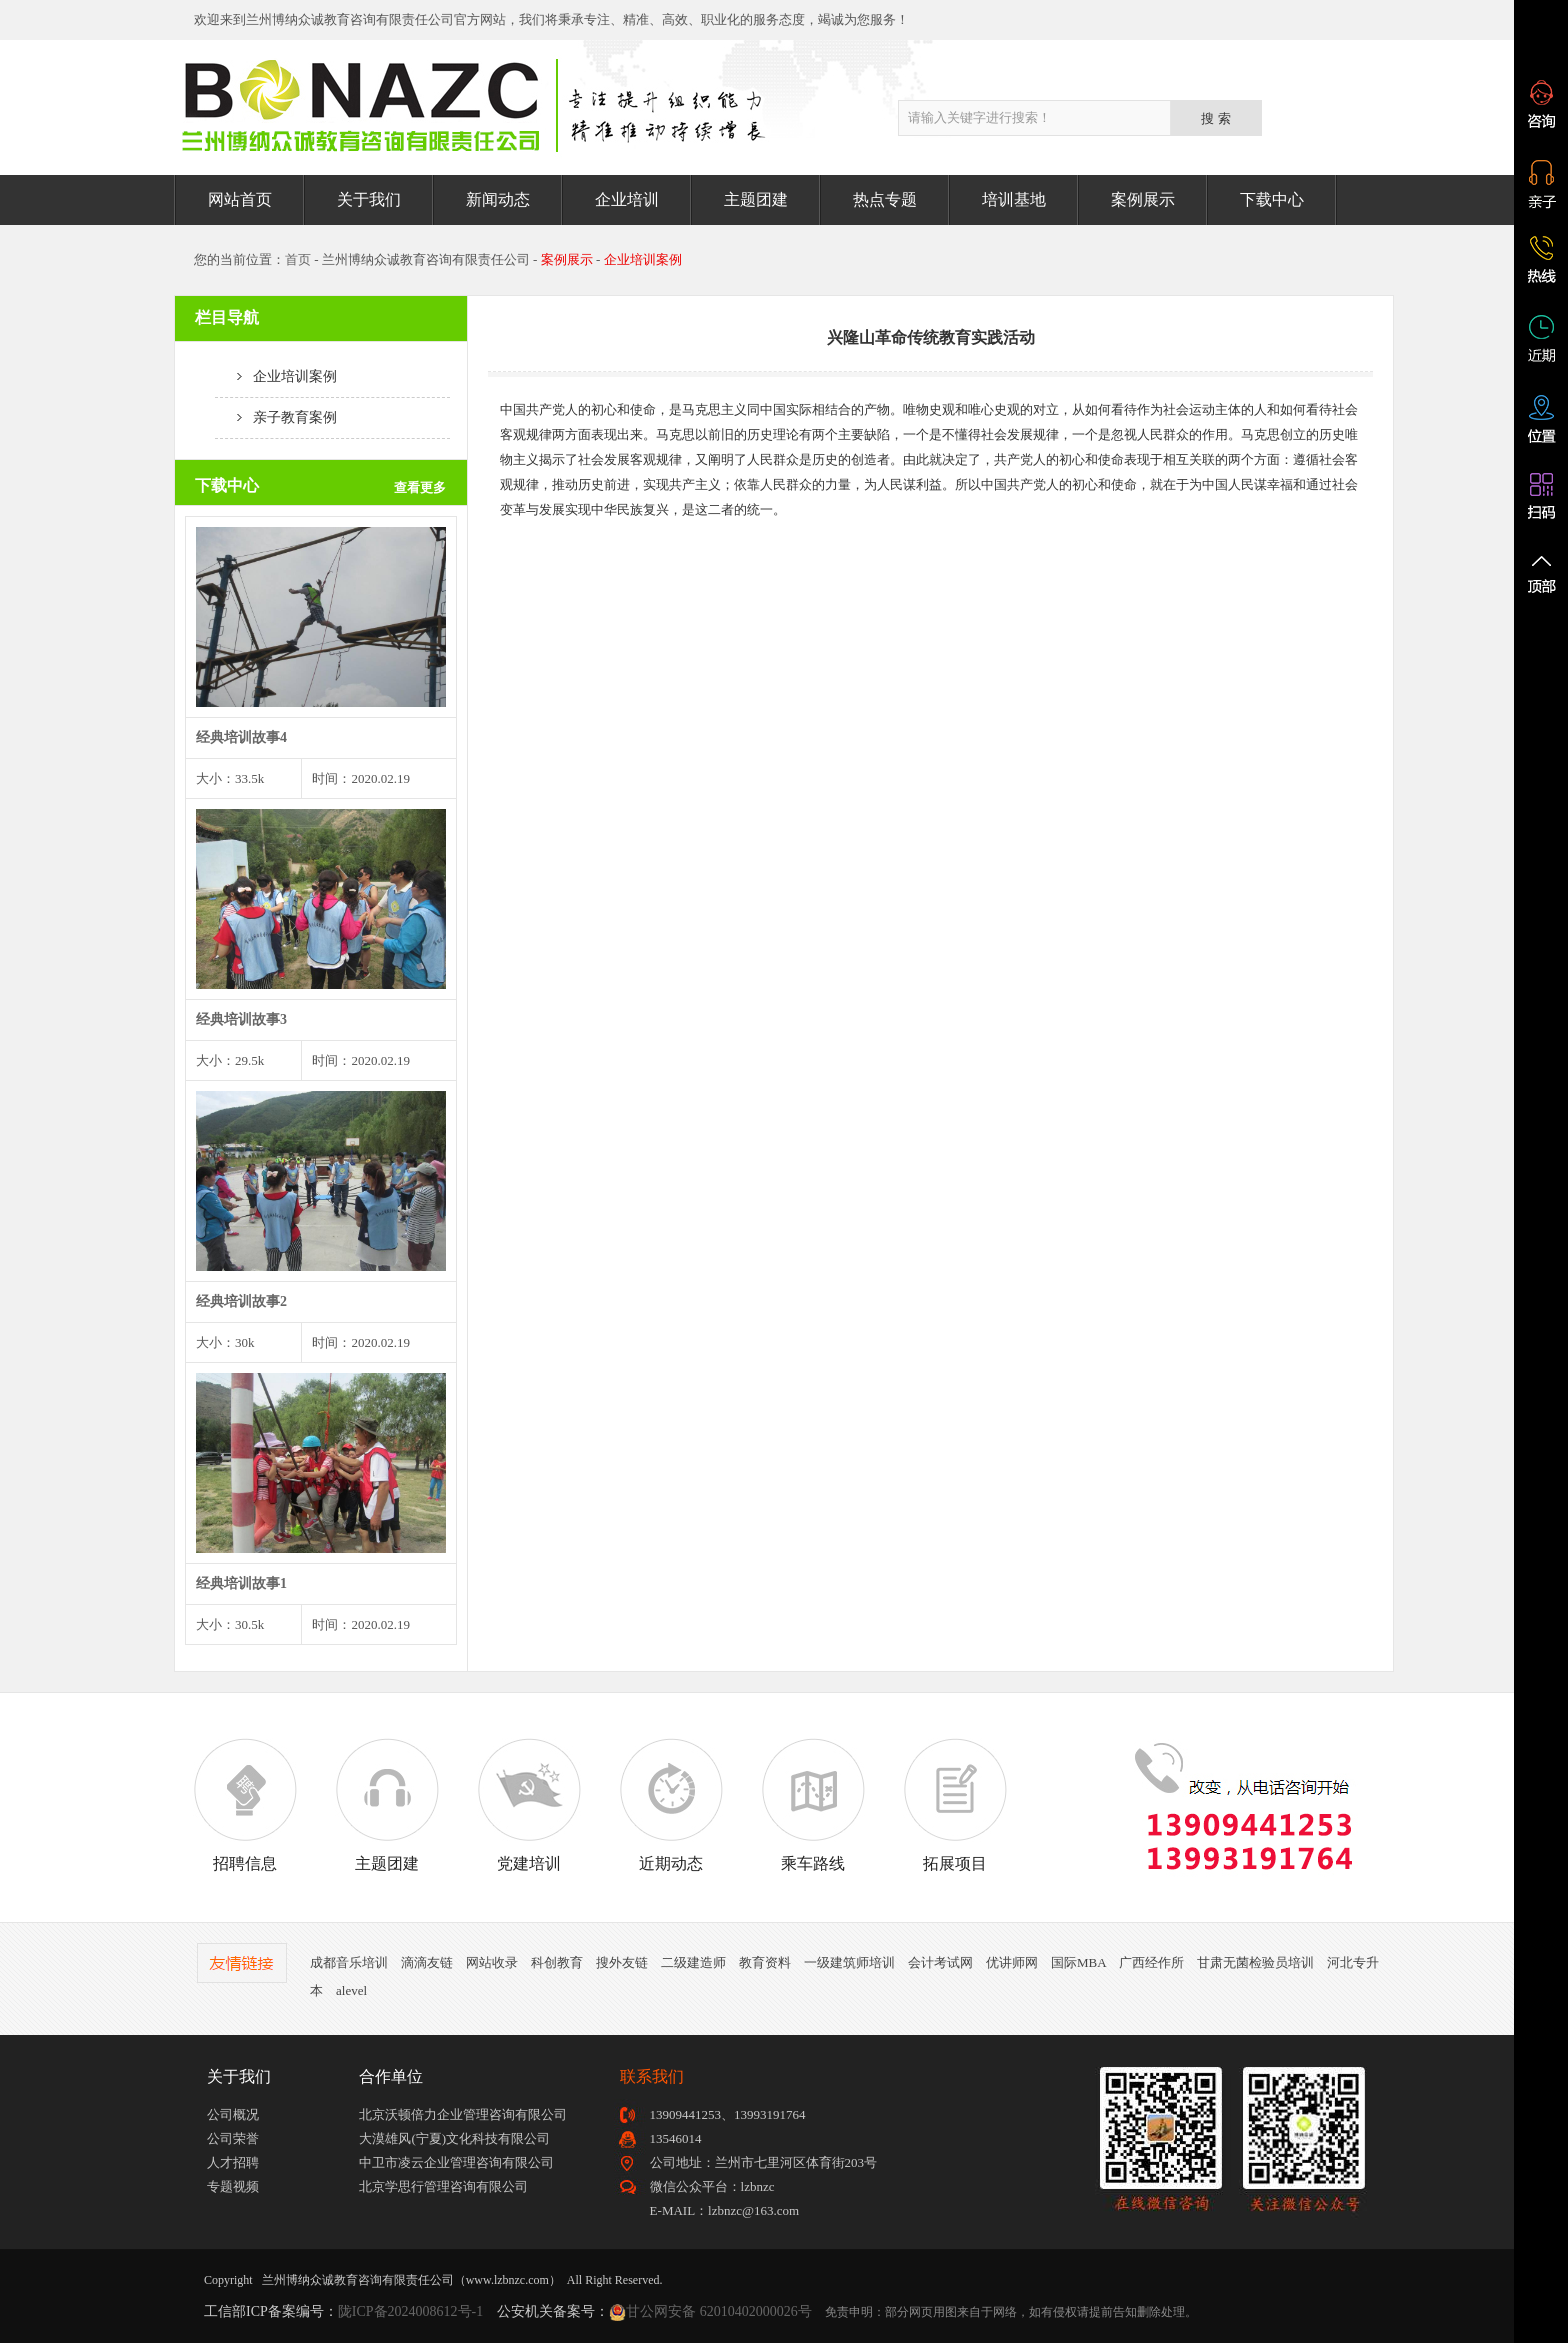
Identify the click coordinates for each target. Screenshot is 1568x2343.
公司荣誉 (233, 2138)
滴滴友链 (427, 1962)
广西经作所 (1151, 1962)
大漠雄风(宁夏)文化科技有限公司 (454, 2138)
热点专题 (885, 199)
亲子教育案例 (276, 417)
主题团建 (756, 199)
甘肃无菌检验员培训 (1255, 1962)
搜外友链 (622, 1962)
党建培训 (529, 1805)
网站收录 (492, 1962)
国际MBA (1078, 1962)
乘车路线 (813, 1805)
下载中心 (1272, 199)
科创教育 (557, 1962)
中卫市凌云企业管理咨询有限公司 (456, 2162)
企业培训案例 (276, 376)
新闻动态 (498, 199)
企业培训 (627, 199)
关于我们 (369, 199)
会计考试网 (940, 1962)
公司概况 (233, 2114)
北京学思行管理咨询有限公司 (443, 2186)
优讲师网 (1012, 1962)
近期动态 (671, 1805)
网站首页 (240, 199)
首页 (298, 259)
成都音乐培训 (349, 1962)
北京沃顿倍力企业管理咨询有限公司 (463, 2114)
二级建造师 (693, 1962)
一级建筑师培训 (849, 1962)
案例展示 (1143, 199)
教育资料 (765, 1962)
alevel (351, 1990)
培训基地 (1014, 199)
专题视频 (233, 2186)
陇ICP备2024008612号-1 (410, 2311)
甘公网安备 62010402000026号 (719, 2311)
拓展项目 (955, 1805)
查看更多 (420, 487)
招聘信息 (245, 1805)
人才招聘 (233, 2162)
